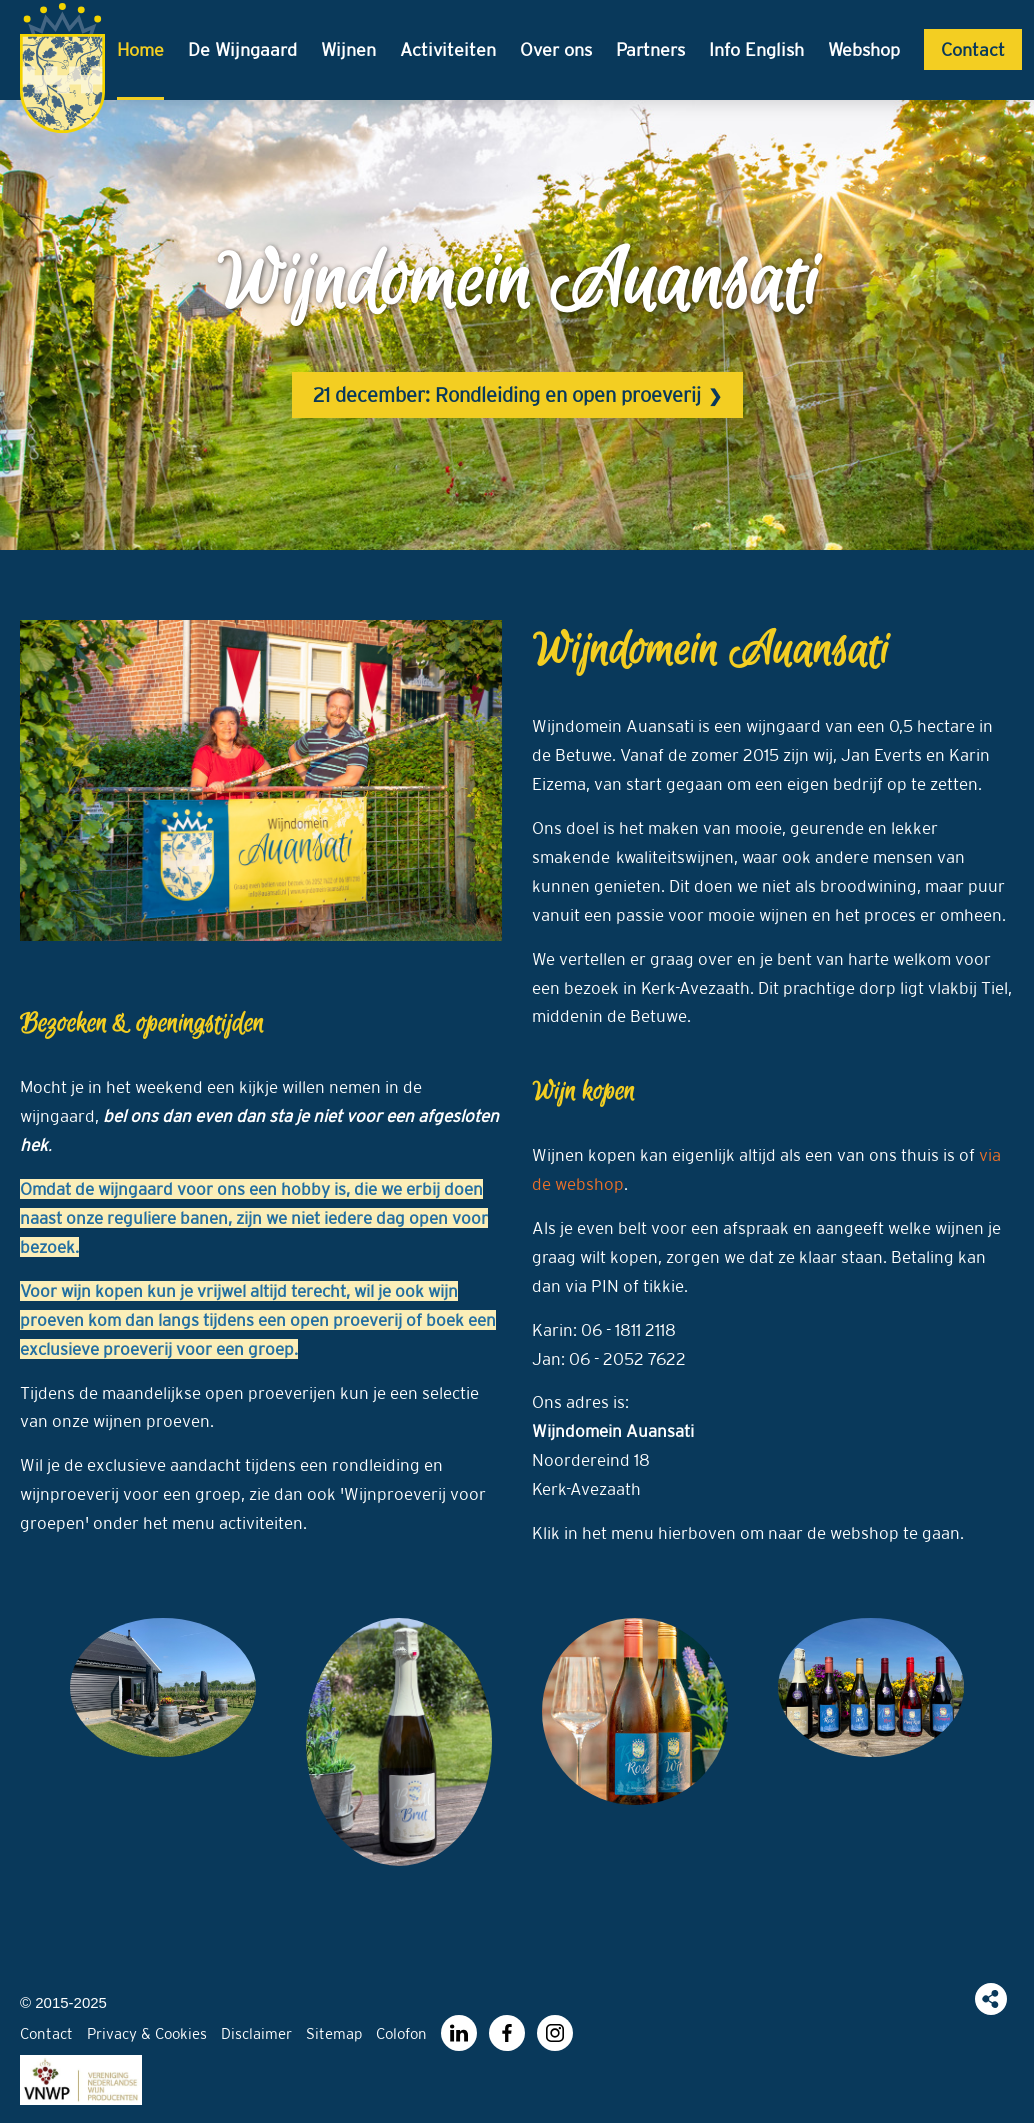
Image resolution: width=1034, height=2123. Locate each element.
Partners (650, 49)
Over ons (556, 49)
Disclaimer (256, 2033)
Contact (973, 49)
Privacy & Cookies (147, 2033)
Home (140, 49)
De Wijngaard (242, 49)
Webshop (864, 49)
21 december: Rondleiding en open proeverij (507, 394)
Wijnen (348, 49)
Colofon (401, 2033)
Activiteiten (448, 49)
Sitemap (334, 2033)
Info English (756, 49)
